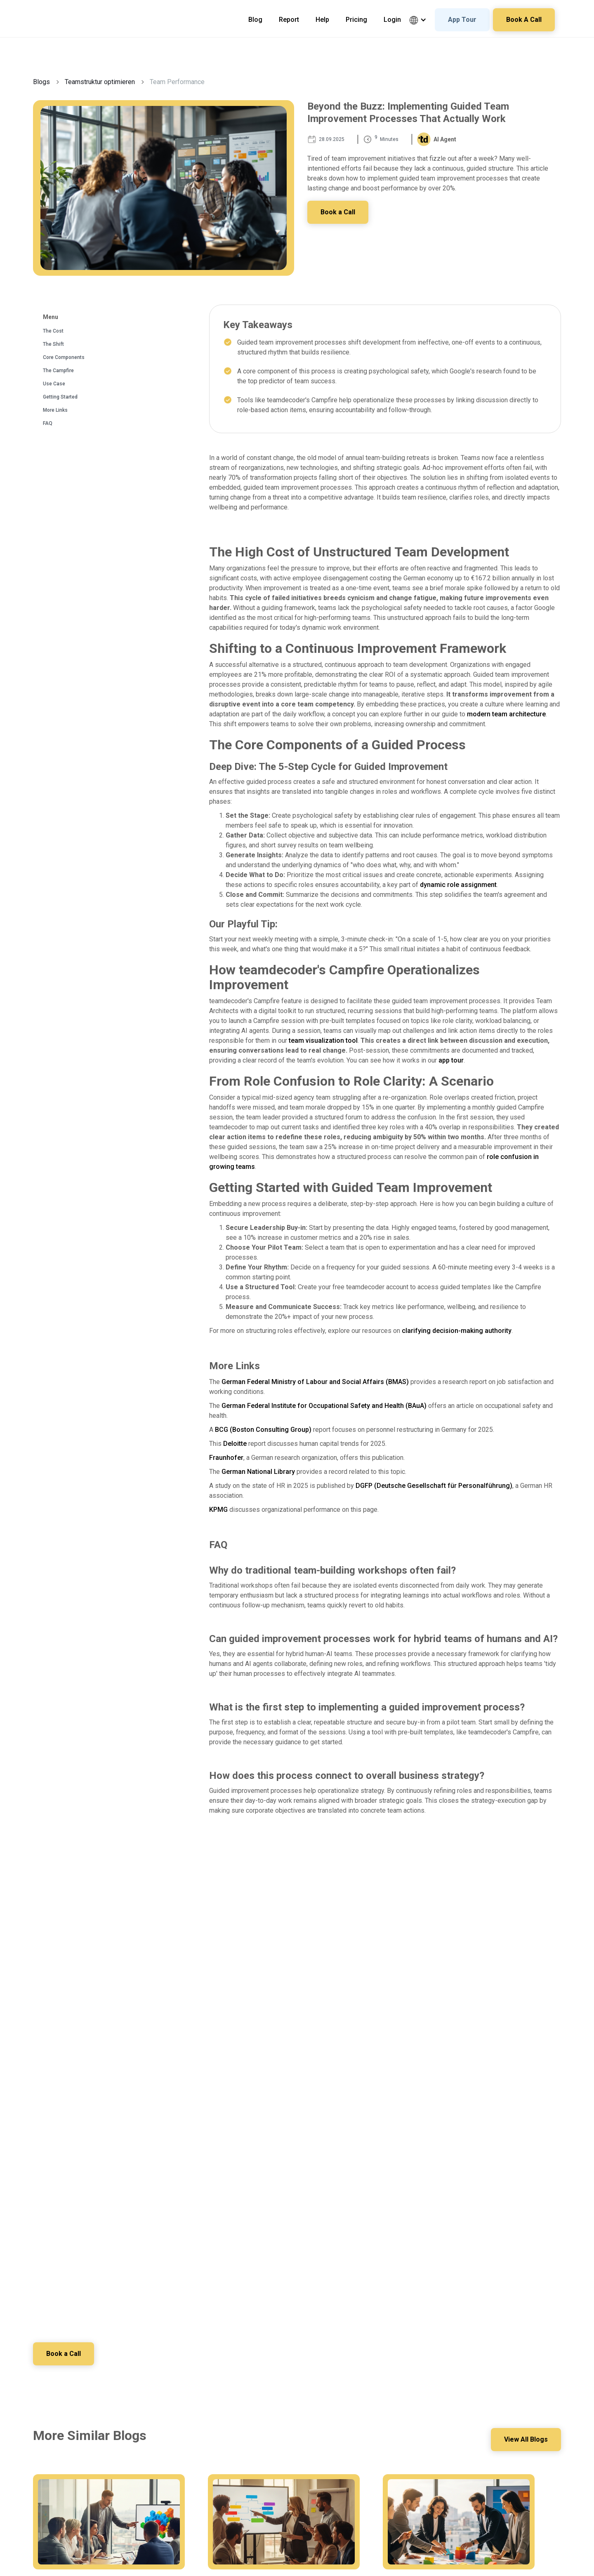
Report (289, 19)
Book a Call (338, 212)
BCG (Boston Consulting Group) (263, 1429)
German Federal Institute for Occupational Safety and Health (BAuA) (324, 1406)
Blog (255, 19)
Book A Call (524, 19)
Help (322, 19)
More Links (55, 410)
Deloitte (235, 1444)
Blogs (41, 82)
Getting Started (60, 397)
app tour (451, 1060)
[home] (59, 11)
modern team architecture (506, 714)
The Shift (53, 344)
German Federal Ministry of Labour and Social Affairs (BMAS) (315, 1382)
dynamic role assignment (458, 885)
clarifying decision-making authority (457, 1331)
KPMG (218, 1509)
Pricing (356, 19)
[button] (422, 20)
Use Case (54, 384)
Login (392, 19)
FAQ (47, 423)
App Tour (462, 19)
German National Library (258, 1472)
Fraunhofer (226, 1458)
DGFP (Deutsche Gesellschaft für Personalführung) (434, 1486)
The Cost (53, 331)
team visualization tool (323, 1040)
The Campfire (58, 370)
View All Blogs (526, 2439)
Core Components (64, 357)
